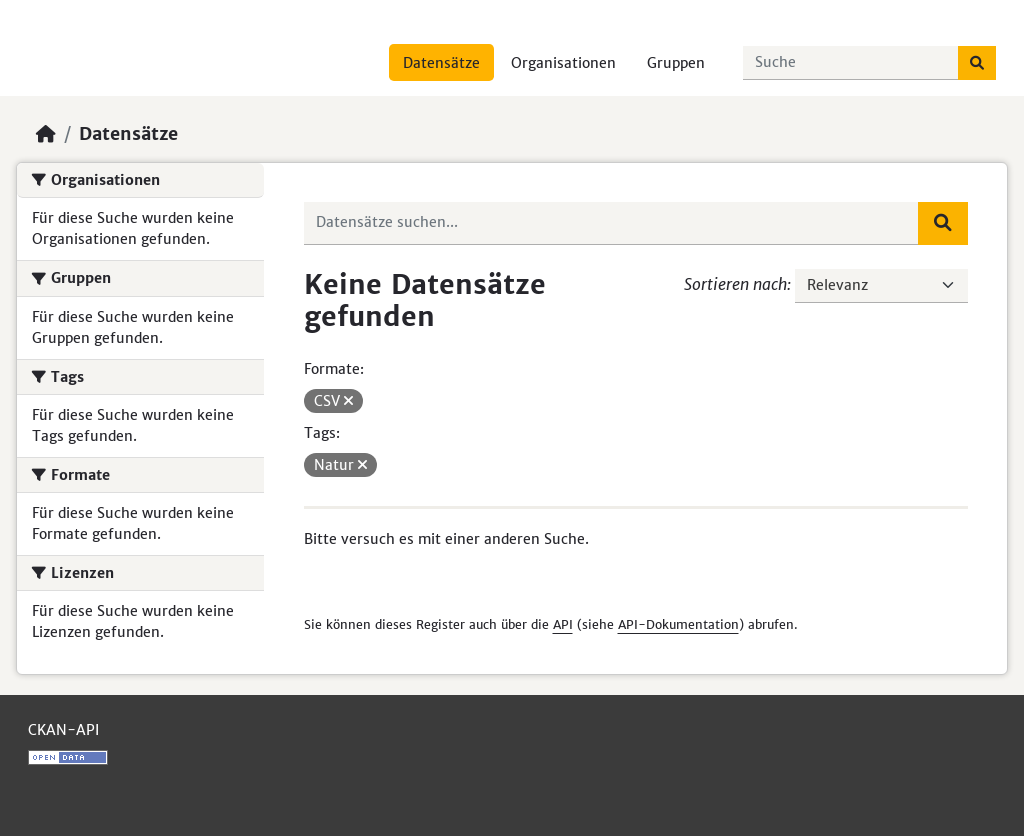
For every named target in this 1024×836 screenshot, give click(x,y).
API (563, 624)
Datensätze (441, 63)
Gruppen (676, 63)
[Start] (46, 134)
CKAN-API (63, 730)
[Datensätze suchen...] (851, 63)
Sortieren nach (735, 284)
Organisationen (563, 63)
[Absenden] (977, 63)
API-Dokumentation (678, 624)
